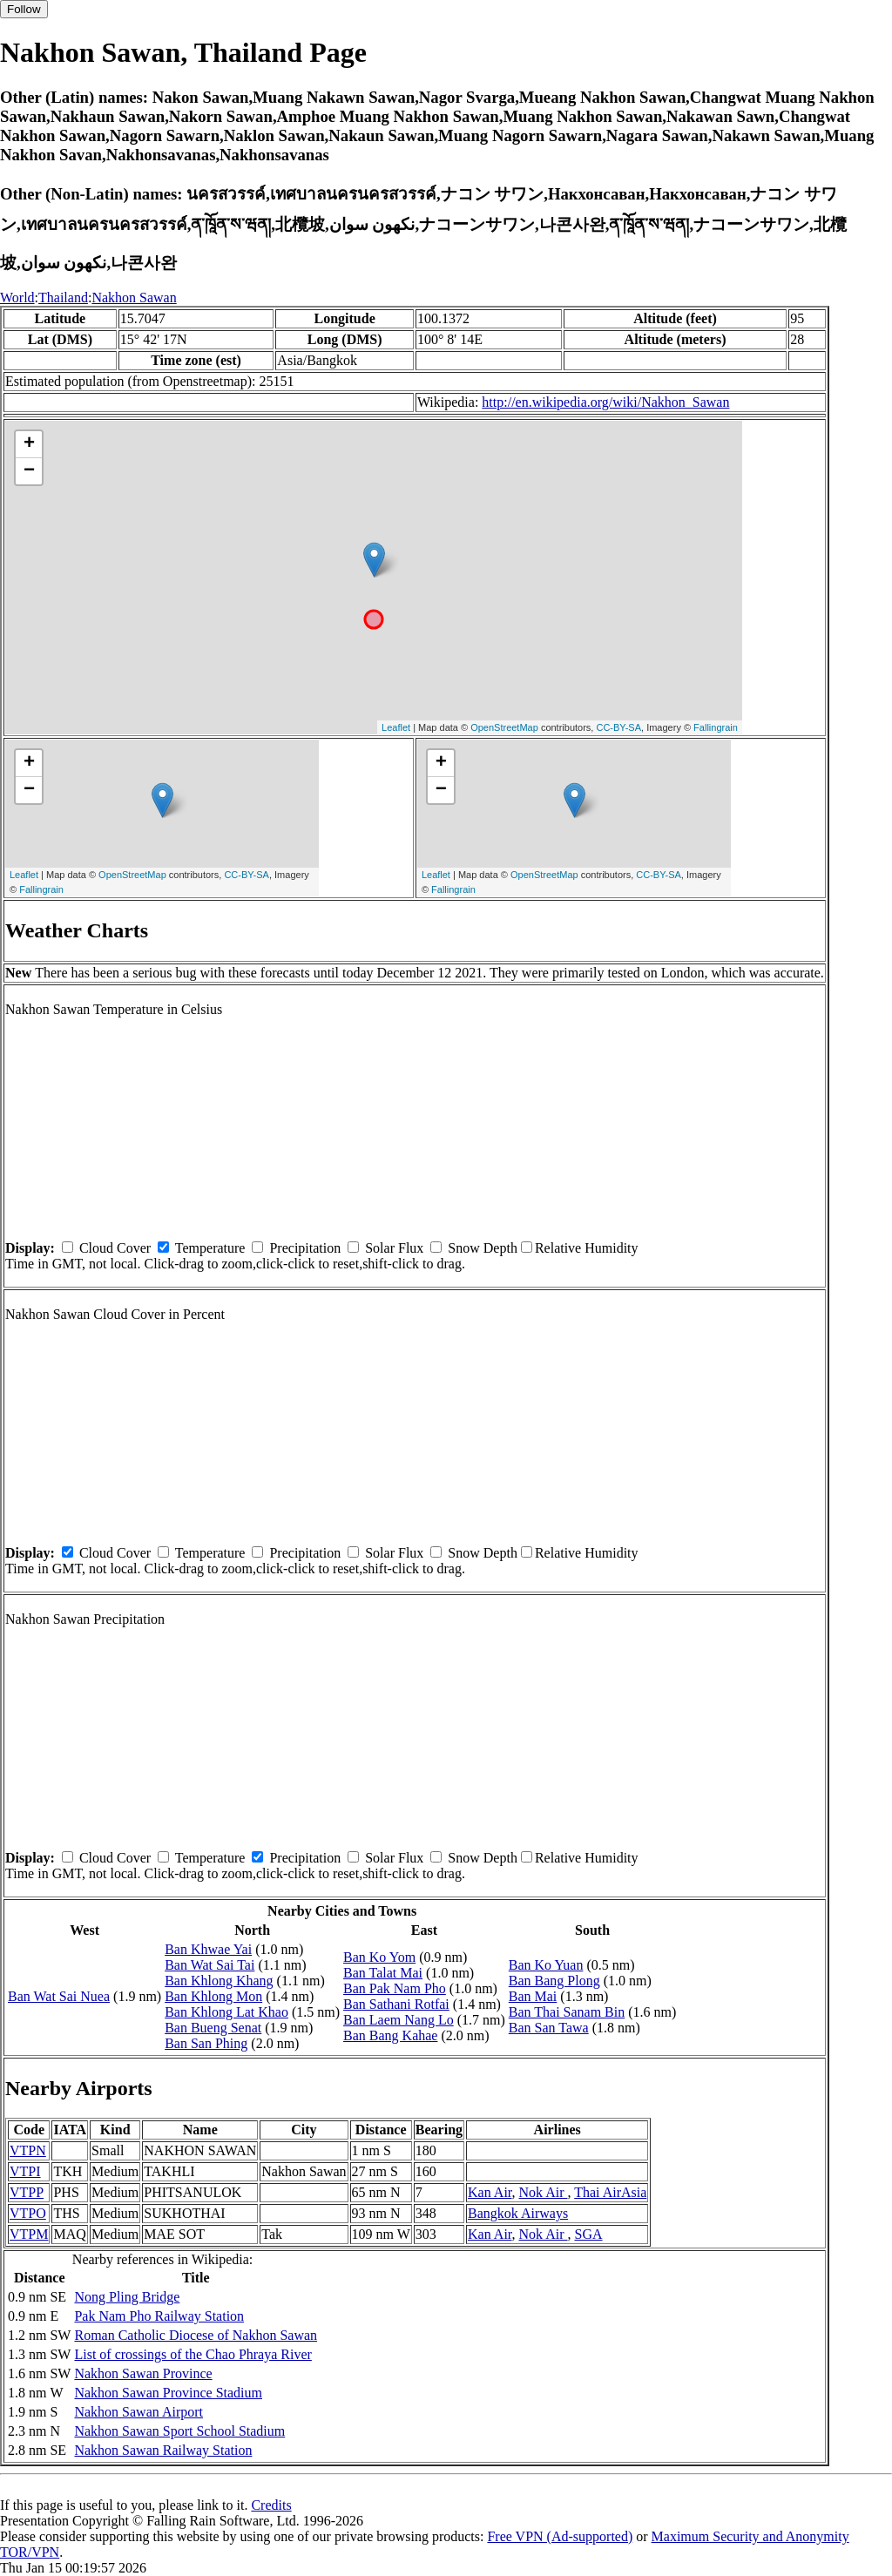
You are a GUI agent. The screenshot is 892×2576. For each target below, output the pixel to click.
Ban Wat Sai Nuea (59, 1996)
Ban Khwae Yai (208, 1949)
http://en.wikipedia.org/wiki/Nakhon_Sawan (605, 402)
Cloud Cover (115, 1248)
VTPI (25, 2171)
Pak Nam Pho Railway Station (159, 2316)
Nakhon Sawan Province (143, 2373)
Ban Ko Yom (379, 1957)
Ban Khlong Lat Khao (226, 2012)
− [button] (29, 471)
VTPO (28, 2213)
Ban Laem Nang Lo (398, 2019)
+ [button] (29, 444)
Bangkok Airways (518, 2213)
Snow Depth (482, 1248)
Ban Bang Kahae (390, 2035)
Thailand (63, 297)
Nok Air (543, 2192)
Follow (24, 9)
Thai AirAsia (610, 2192)
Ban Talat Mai (382, 1972)
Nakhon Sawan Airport (138, 2411)
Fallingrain (715, 727)
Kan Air (489, 2192)
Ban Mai (533, 1996)
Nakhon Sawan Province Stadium (168, 2392)
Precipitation (305, 1248)
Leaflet (396, 727)
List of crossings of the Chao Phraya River (192, 2354)
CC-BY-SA (618, 727)
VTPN (28, 2150)
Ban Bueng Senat (213, 2027)
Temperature (210, 1248)
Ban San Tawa (549, 2027)
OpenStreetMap (504, 727)
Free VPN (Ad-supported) (559, 2536)
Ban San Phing (206, 2043)
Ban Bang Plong (554, 1980)
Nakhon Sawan (133, 297)
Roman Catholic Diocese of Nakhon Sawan (195, 2335)
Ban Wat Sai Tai (209, 1964)
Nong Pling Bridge (126, 2296)
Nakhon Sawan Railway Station (163, 2450)
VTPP (27, 2192)
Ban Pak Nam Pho (394, 1988)
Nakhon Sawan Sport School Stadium (179, 2431)
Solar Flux (394, 1248)
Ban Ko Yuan (546, 1964)
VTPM (29, 2234)
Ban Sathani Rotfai (396, 2004)
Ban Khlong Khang (219, 1980)
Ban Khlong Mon (213, 1996)
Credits (271, 2505)
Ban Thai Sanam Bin (567, 2012)
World (17, 297)
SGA (589, 2234)
